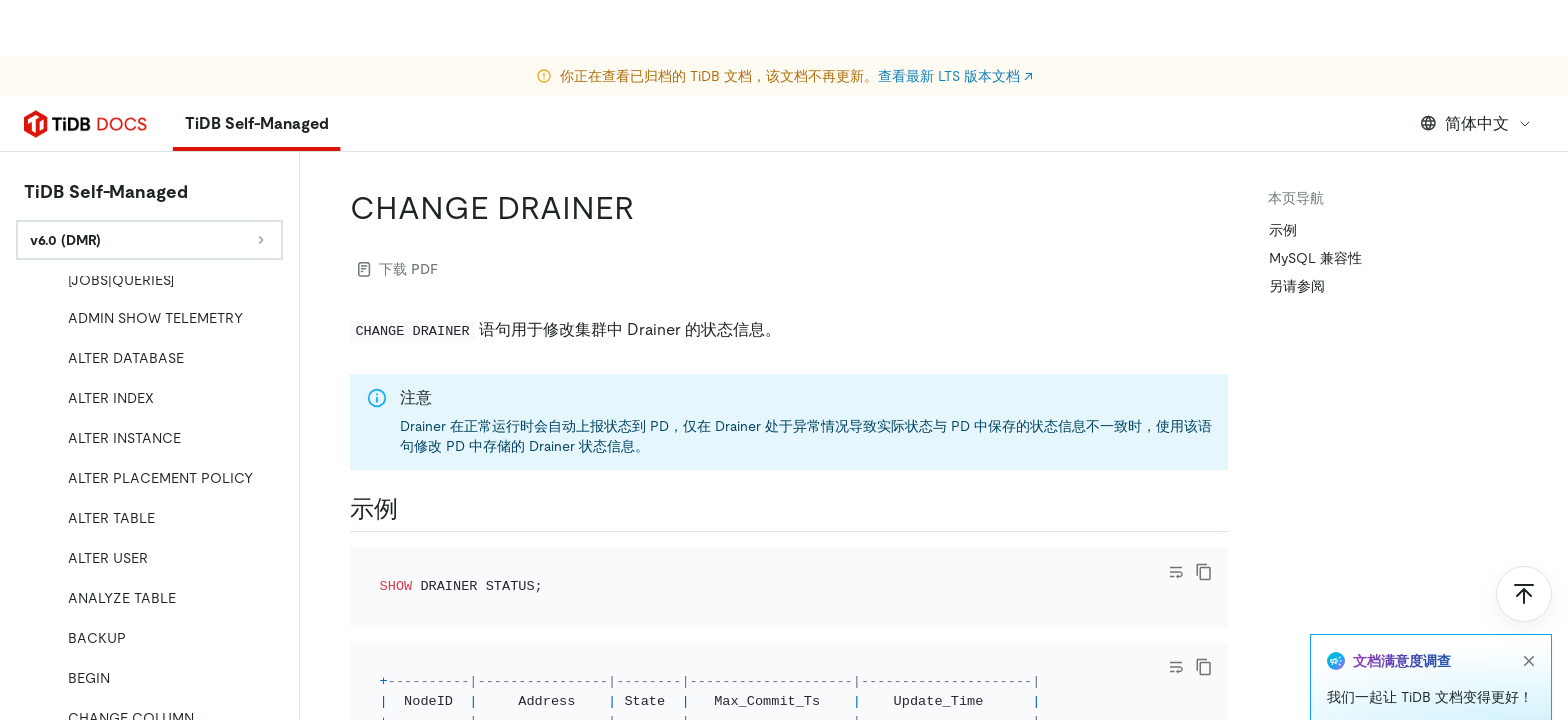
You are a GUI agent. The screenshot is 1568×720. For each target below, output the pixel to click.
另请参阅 (1297, 286)
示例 (1283, 230)
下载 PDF (398, 269)
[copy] (1204, 572)
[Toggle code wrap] (1176, 572)
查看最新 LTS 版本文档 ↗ (955, 20)
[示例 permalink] (414, 509)
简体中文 (1476, 123)
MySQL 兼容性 (1315, 258)
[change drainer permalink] (650, 208)
